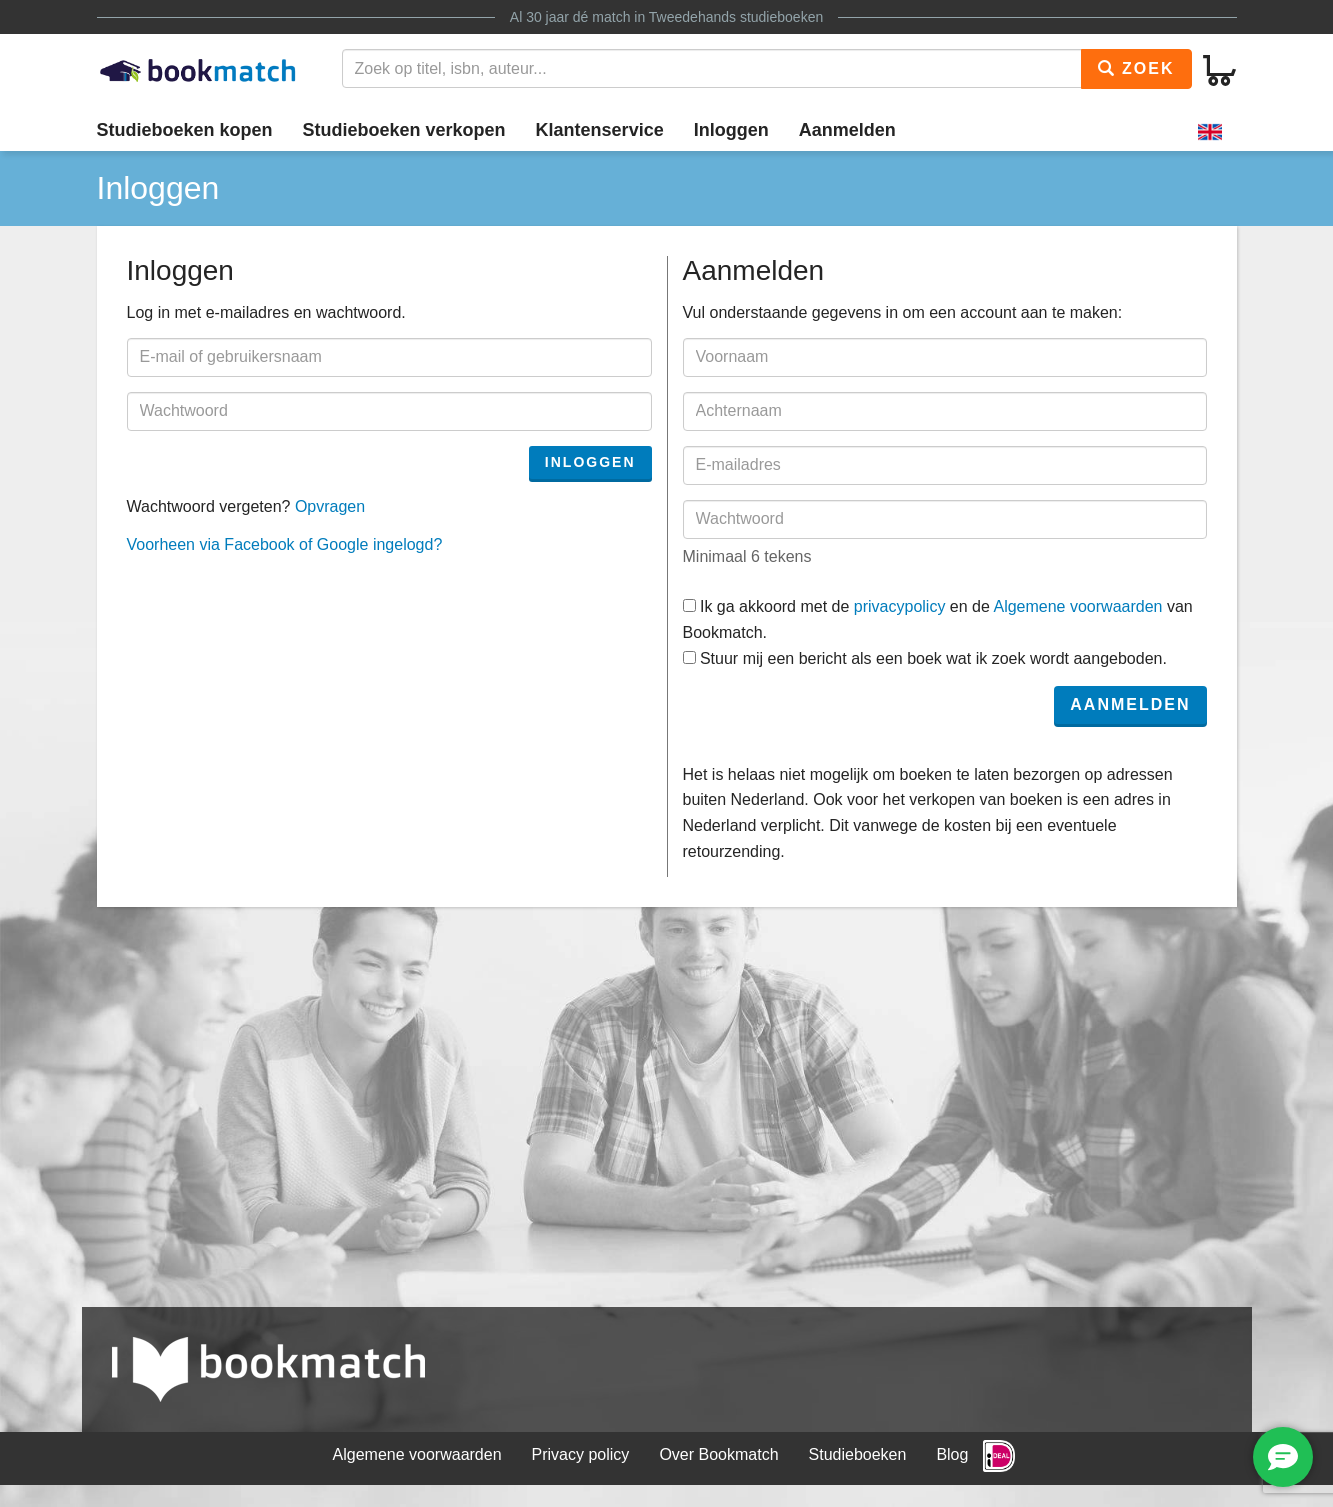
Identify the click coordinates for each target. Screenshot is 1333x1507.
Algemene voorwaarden (1077, 606)
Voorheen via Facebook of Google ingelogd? (285, 544)
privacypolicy (900, 606)
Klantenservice (600, 130)
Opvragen (330, 506)
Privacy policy (581, 1454)
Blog (952, 1454)
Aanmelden (847, 130)
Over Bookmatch (718, 1454)
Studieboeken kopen (185, 130)
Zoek (1136, 68)
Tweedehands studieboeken (736, 17)
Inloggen (731, 130)
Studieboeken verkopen (404, 130)
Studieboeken (858, 1454)
